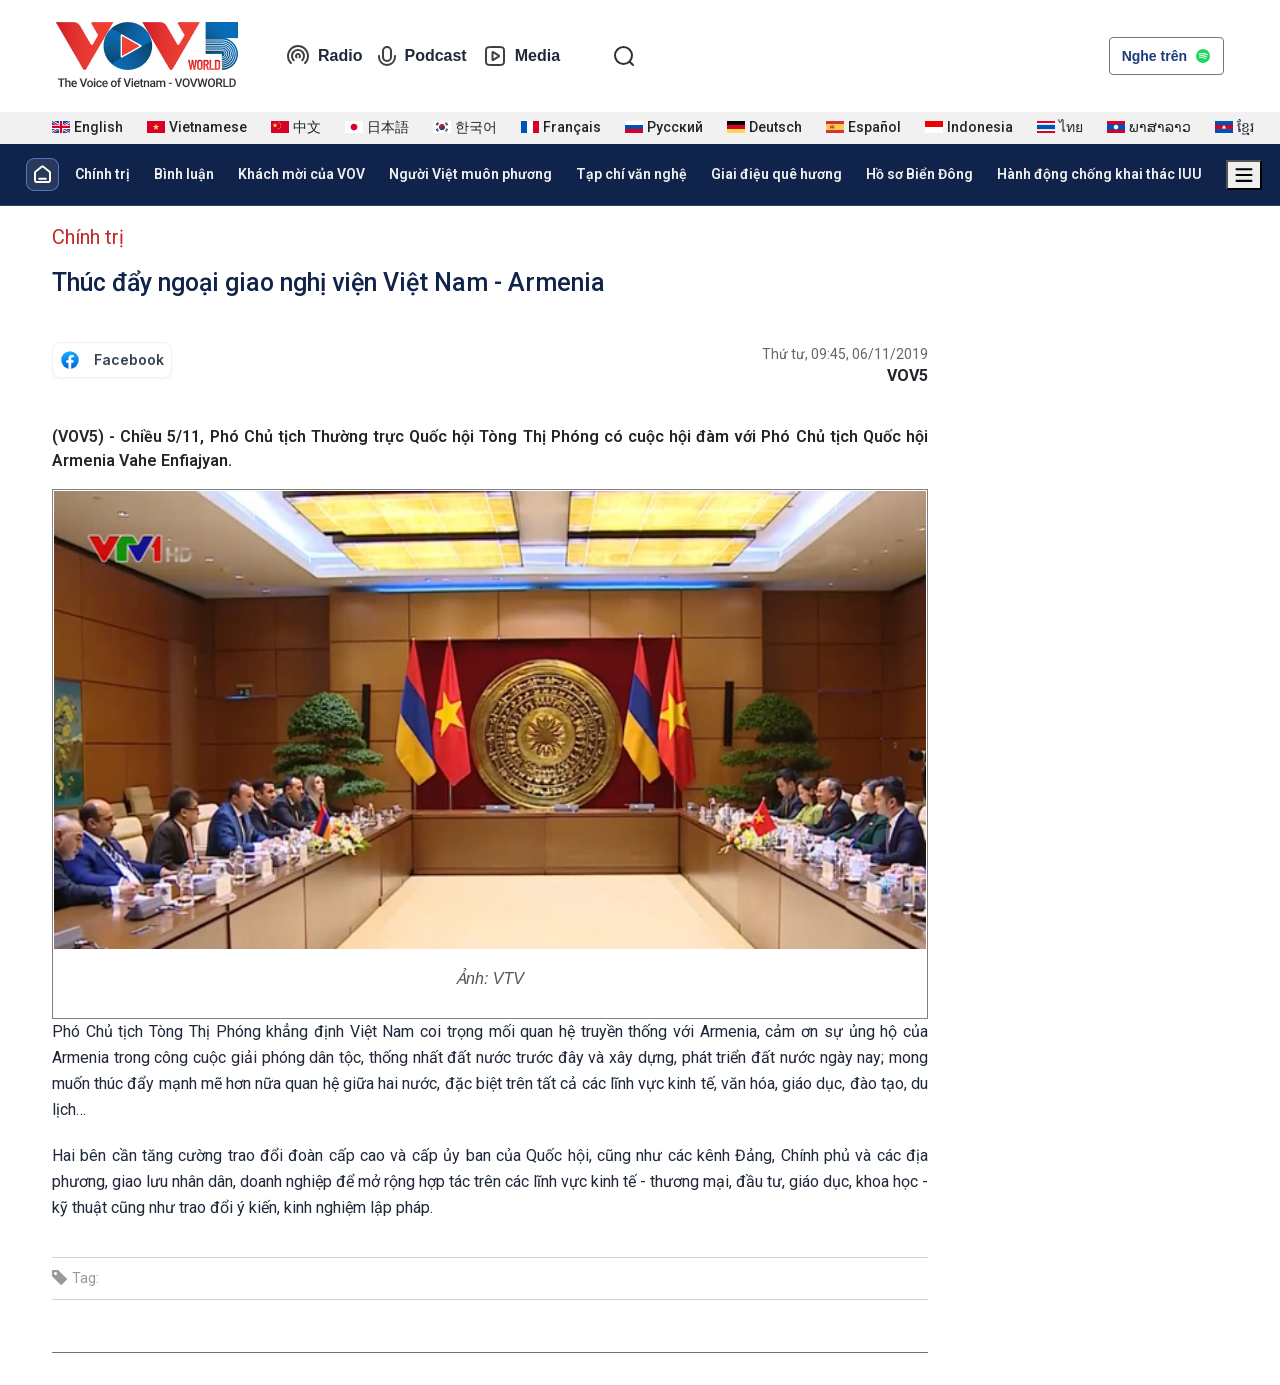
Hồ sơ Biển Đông (919, 174)
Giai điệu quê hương (776, 174)
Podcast (422, 56)
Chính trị (102, 174)
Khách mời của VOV (301, 174)
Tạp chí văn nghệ (631, 174)
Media (521, 56)
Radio (324, 56)
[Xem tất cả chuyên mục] (1244, 175)
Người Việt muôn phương (470, 174)
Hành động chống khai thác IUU (1099, 174)
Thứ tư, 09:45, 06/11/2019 (845, 354)
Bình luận (184, 174)
